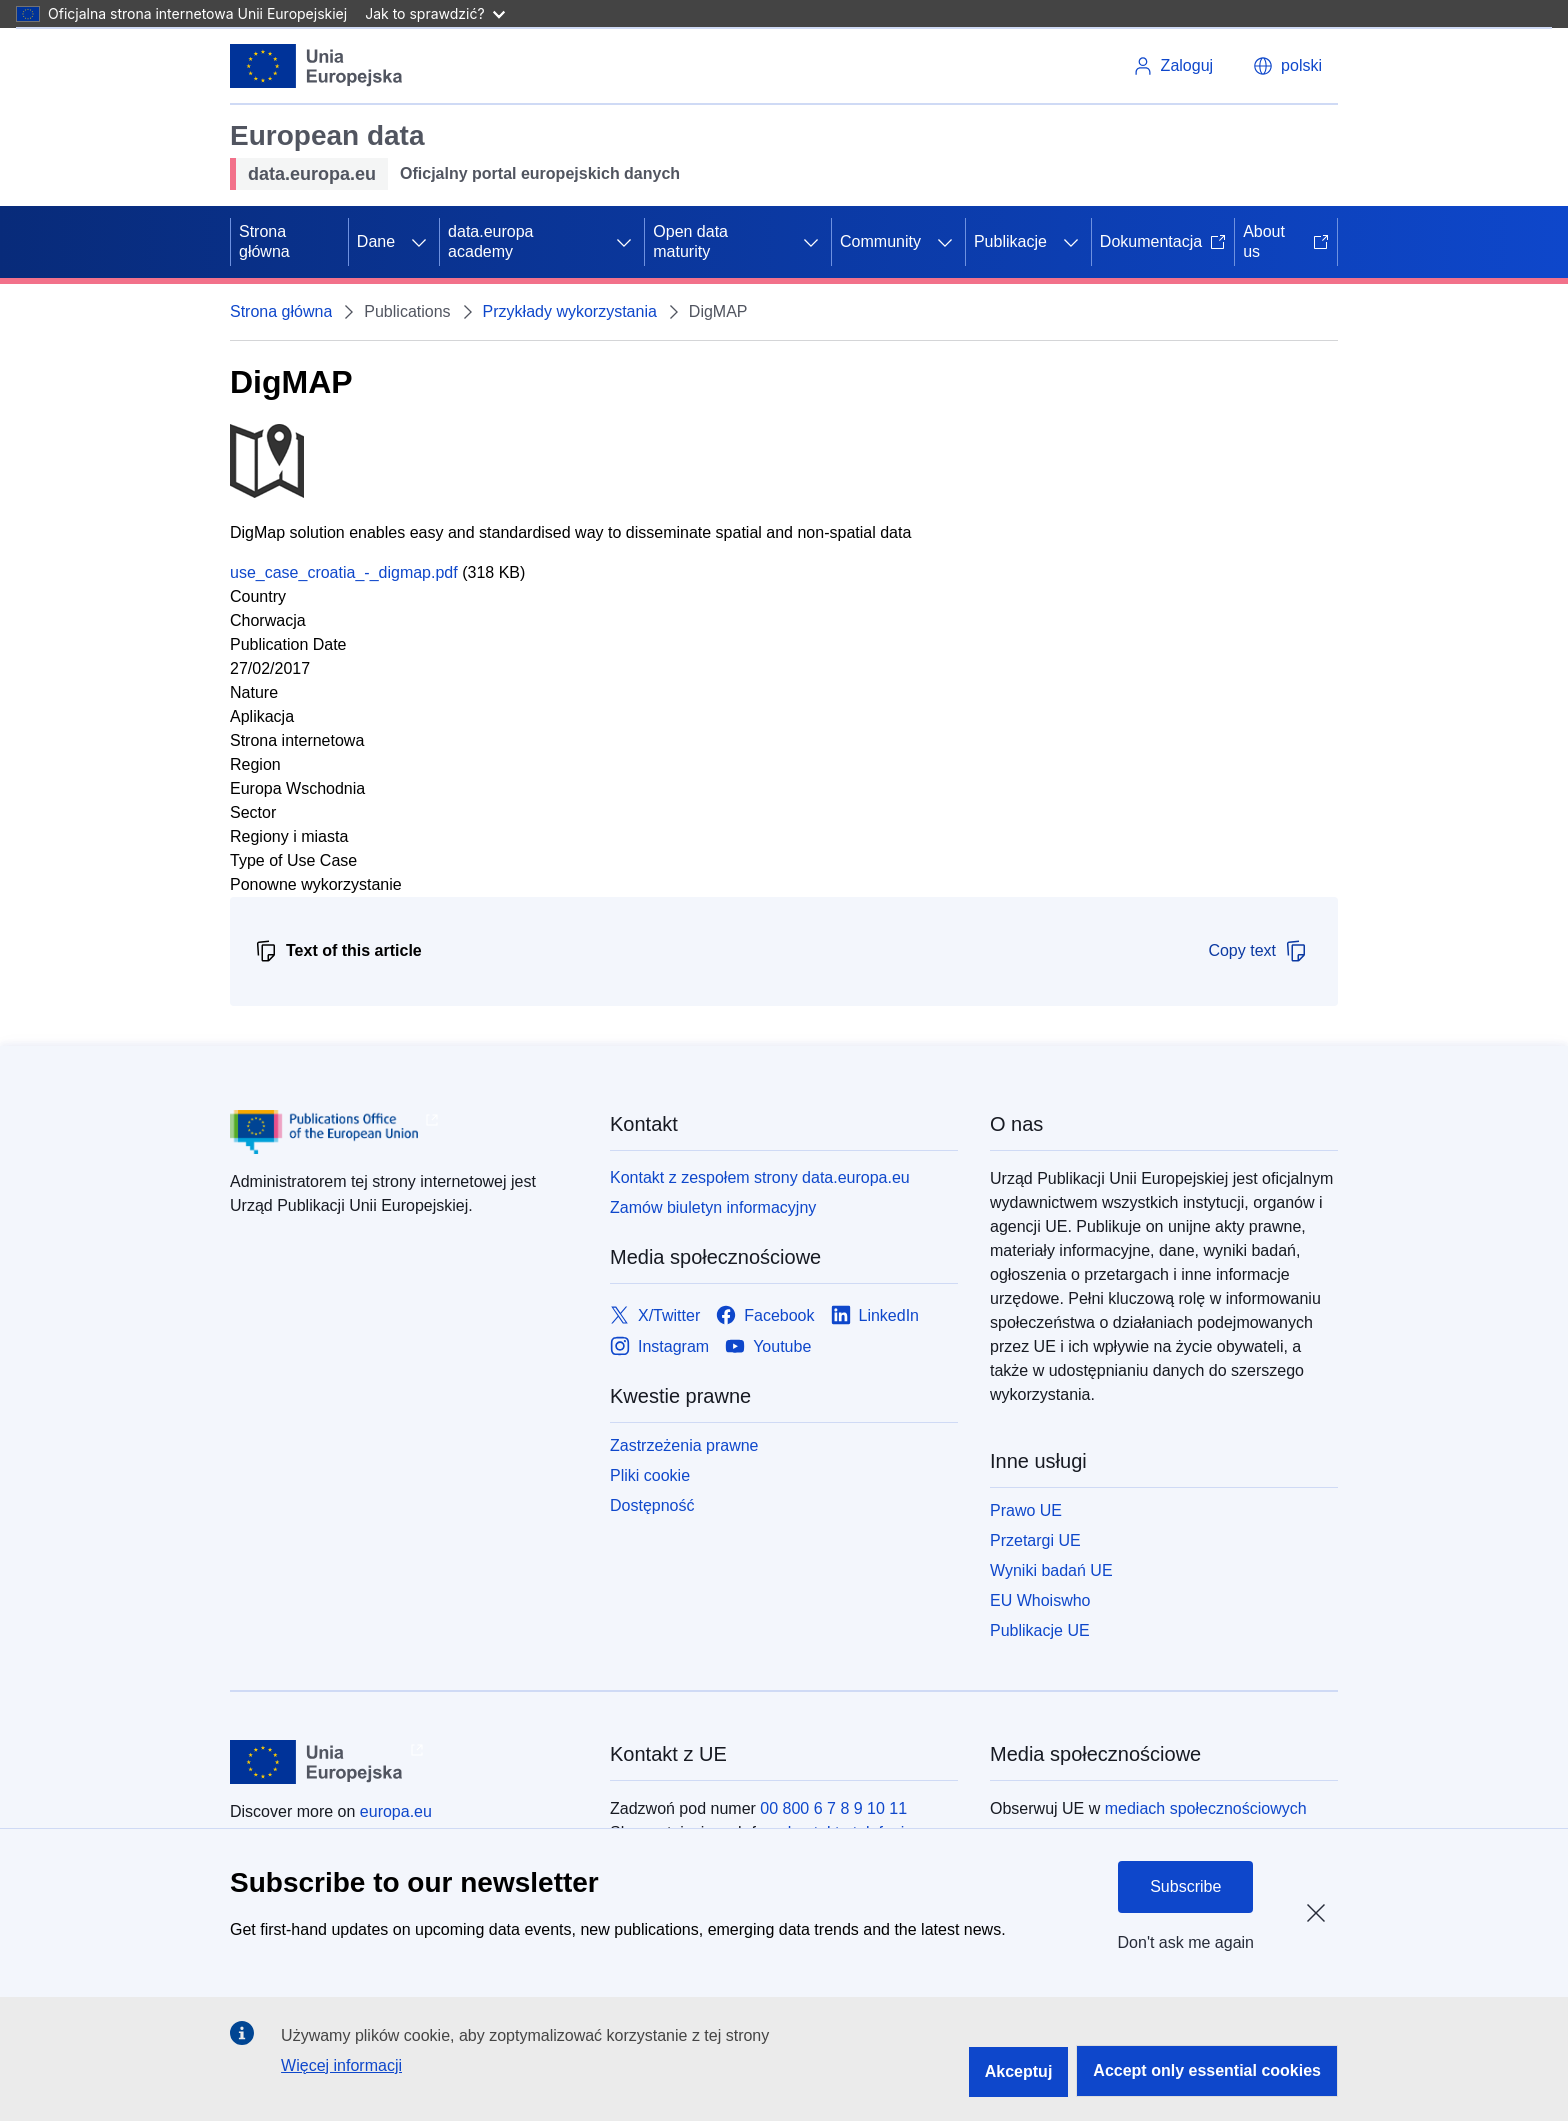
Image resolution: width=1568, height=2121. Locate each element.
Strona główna (264, 241)
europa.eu (396, 1811)
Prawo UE (1026, 1510)
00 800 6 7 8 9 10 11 (833, 1808)
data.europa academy (490, 241)
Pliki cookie (650, 1475)
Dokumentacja (1163, 241)
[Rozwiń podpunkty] (419, 242)
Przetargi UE (1035, 1540)
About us (1286, 241)
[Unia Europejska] (316, 66)
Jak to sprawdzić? (434, 13)
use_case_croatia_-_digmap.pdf (344, 572)
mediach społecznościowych (1206, 1808)
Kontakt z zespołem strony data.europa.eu (760, 1177)
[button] (1287, 66)
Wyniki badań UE (1051, 1570)
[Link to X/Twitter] (655, 1315)
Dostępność (652, 1505)
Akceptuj (1019, 2071)
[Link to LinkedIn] (875, 1315)
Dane (376, 241)
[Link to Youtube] (768, 1346)
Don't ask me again (1186, 1942)
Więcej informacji (341, 2065)
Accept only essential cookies (1207, 2070)
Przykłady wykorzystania (570, 311)
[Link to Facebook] (765, 1315)
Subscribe (1185, 1886)
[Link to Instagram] (659, 1346)
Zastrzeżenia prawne (684, 1445)
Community (880, 241)
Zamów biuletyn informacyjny (713, 1207)
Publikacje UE (1040, 1630)
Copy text (1258, 951)
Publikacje (1010, 241)
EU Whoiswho (1040, 1600)
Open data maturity (690, 241)
